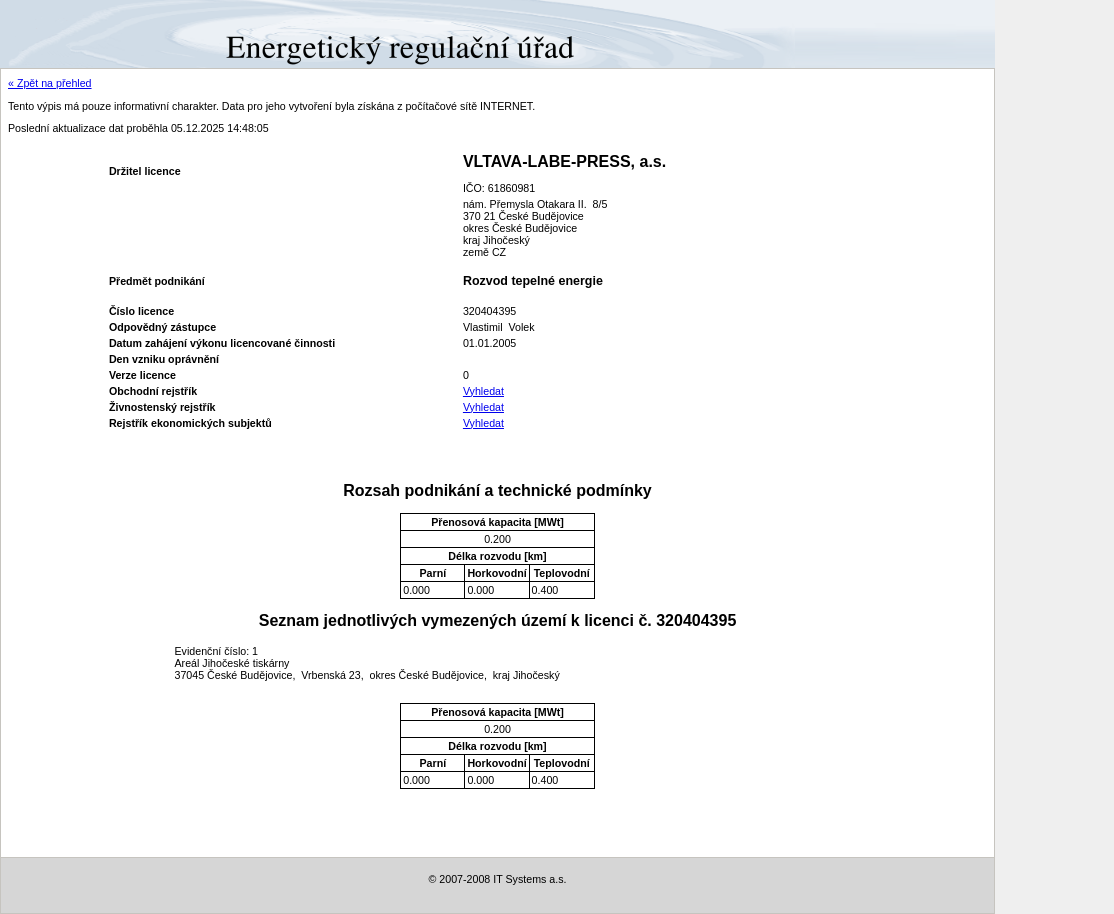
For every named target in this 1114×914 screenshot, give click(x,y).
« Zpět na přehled (50, 83)
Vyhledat (483, 391)
